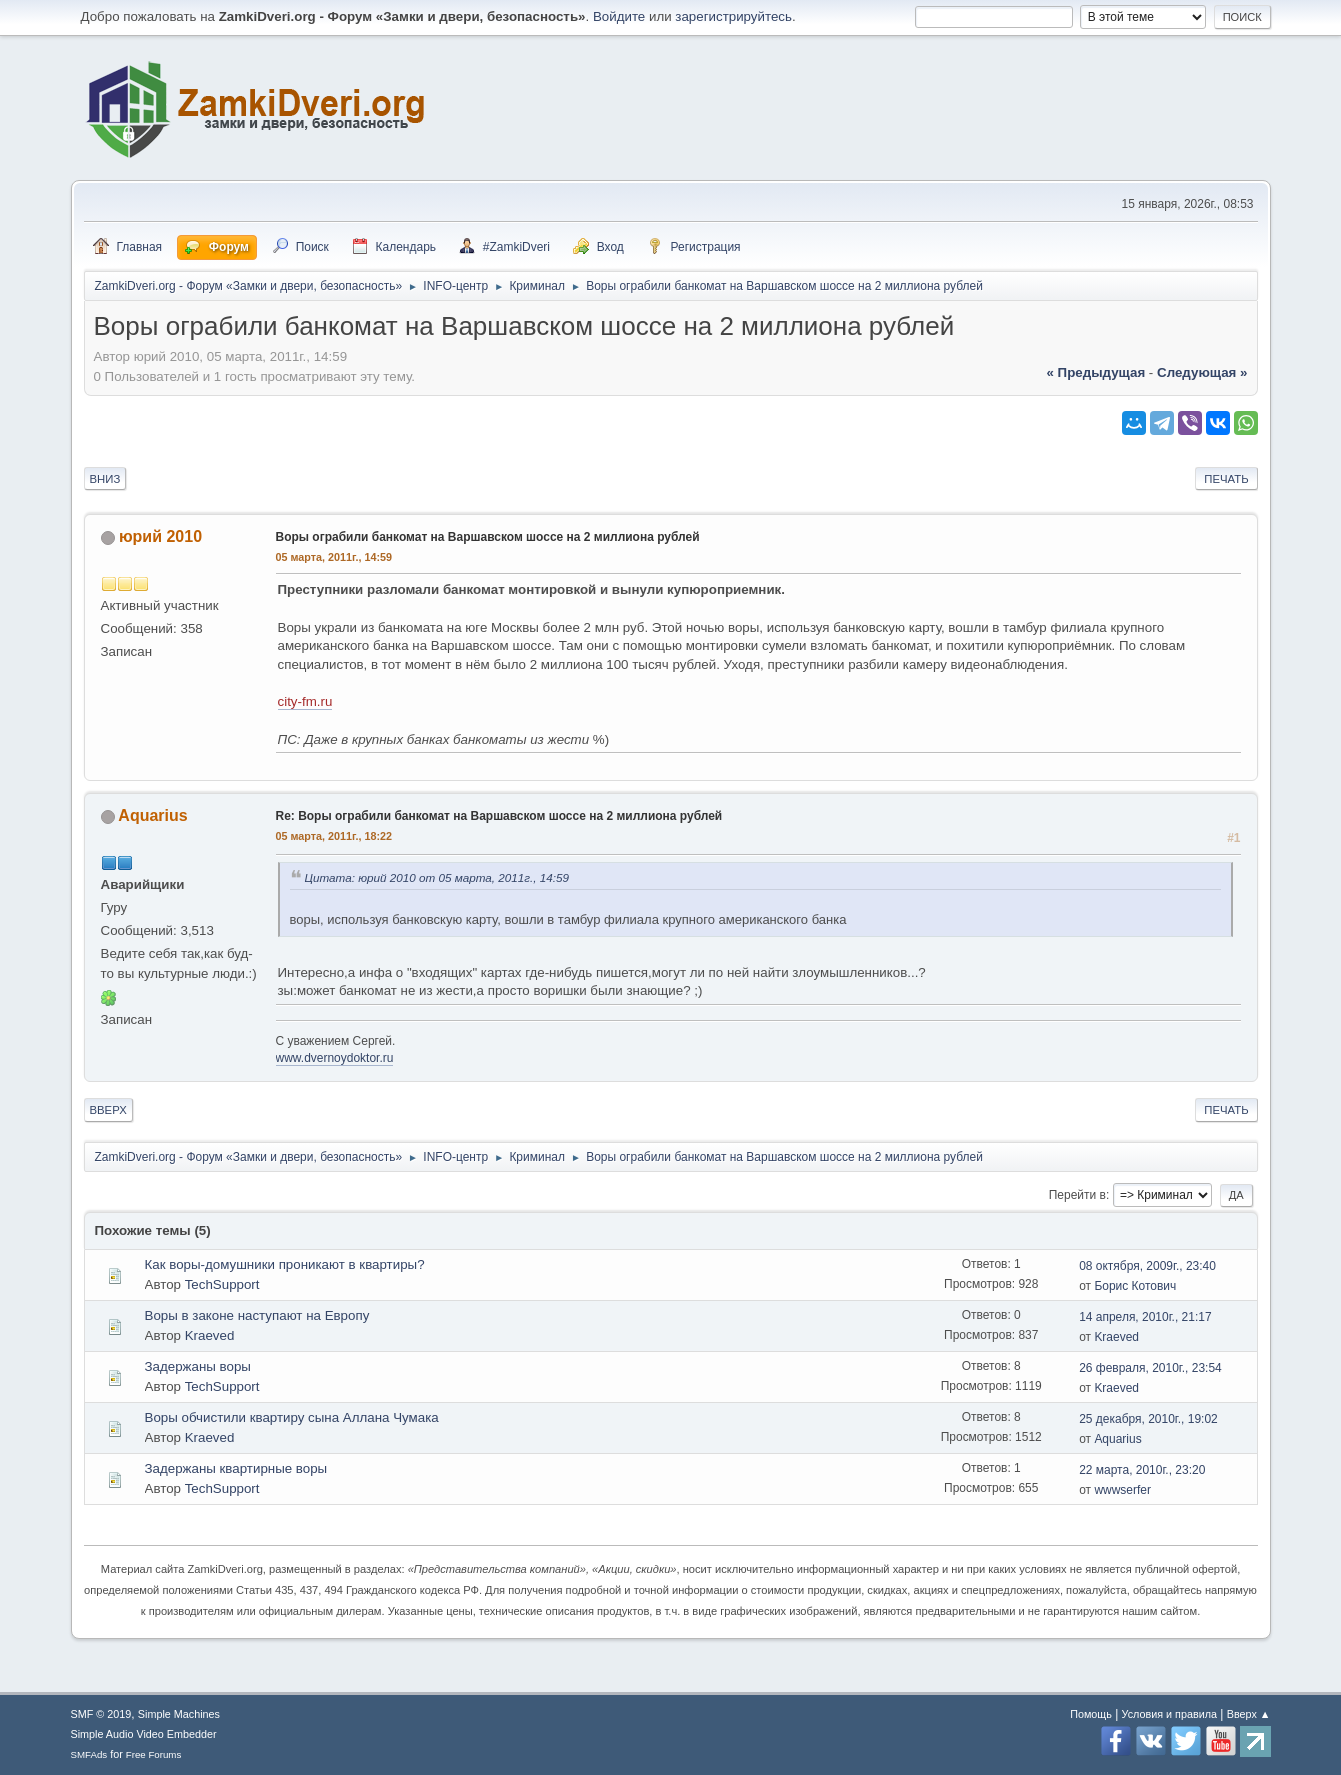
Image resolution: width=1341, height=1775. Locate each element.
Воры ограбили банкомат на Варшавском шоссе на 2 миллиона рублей (488, 537)
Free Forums (154, 1754)
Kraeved (210, 1335)
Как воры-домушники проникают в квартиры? (285, 1264)
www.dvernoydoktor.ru (335, 1058)
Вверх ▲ (1249, 1714)
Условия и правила (1169, 1714)
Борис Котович (1135, 1286)
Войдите (619, 16)
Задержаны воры (198, 1366)
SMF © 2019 (101, 1714)
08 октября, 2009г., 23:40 (1147, 1266)
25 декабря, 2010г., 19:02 (1148, 1419)
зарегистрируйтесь (733, 16)
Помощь (1091, 1714)
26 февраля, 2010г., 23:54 (1150, 1368)
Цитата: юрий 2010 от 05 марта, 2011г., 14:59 (437, 877)
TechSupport (222, 1284)
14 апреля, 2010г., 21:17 (1145, 1317)
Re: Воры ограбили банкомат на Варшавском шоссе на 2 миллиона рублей (499, 816)
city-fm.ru (305, 701)
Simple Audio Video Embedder (144, 1734)
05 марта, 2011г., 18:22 (334, 836)
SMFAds (89, 1754)
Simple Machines (179, 1714)
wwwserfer (1122, 1490)
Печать (1226, 479)
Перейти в (1077, 1195)
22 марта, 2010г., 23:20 (1142, 1470)
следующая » (1202, 372)
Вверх (108, 1110)
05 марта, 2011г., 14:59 (334, 557)
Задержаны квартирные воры (236, 1468)
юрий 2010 (160, 536)
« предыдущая (1095, 372)
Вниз (105, 479)
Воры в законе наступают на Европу (257, 1315)
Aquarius (152, 815)
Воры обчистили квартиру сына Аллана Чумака (292, 1417)
